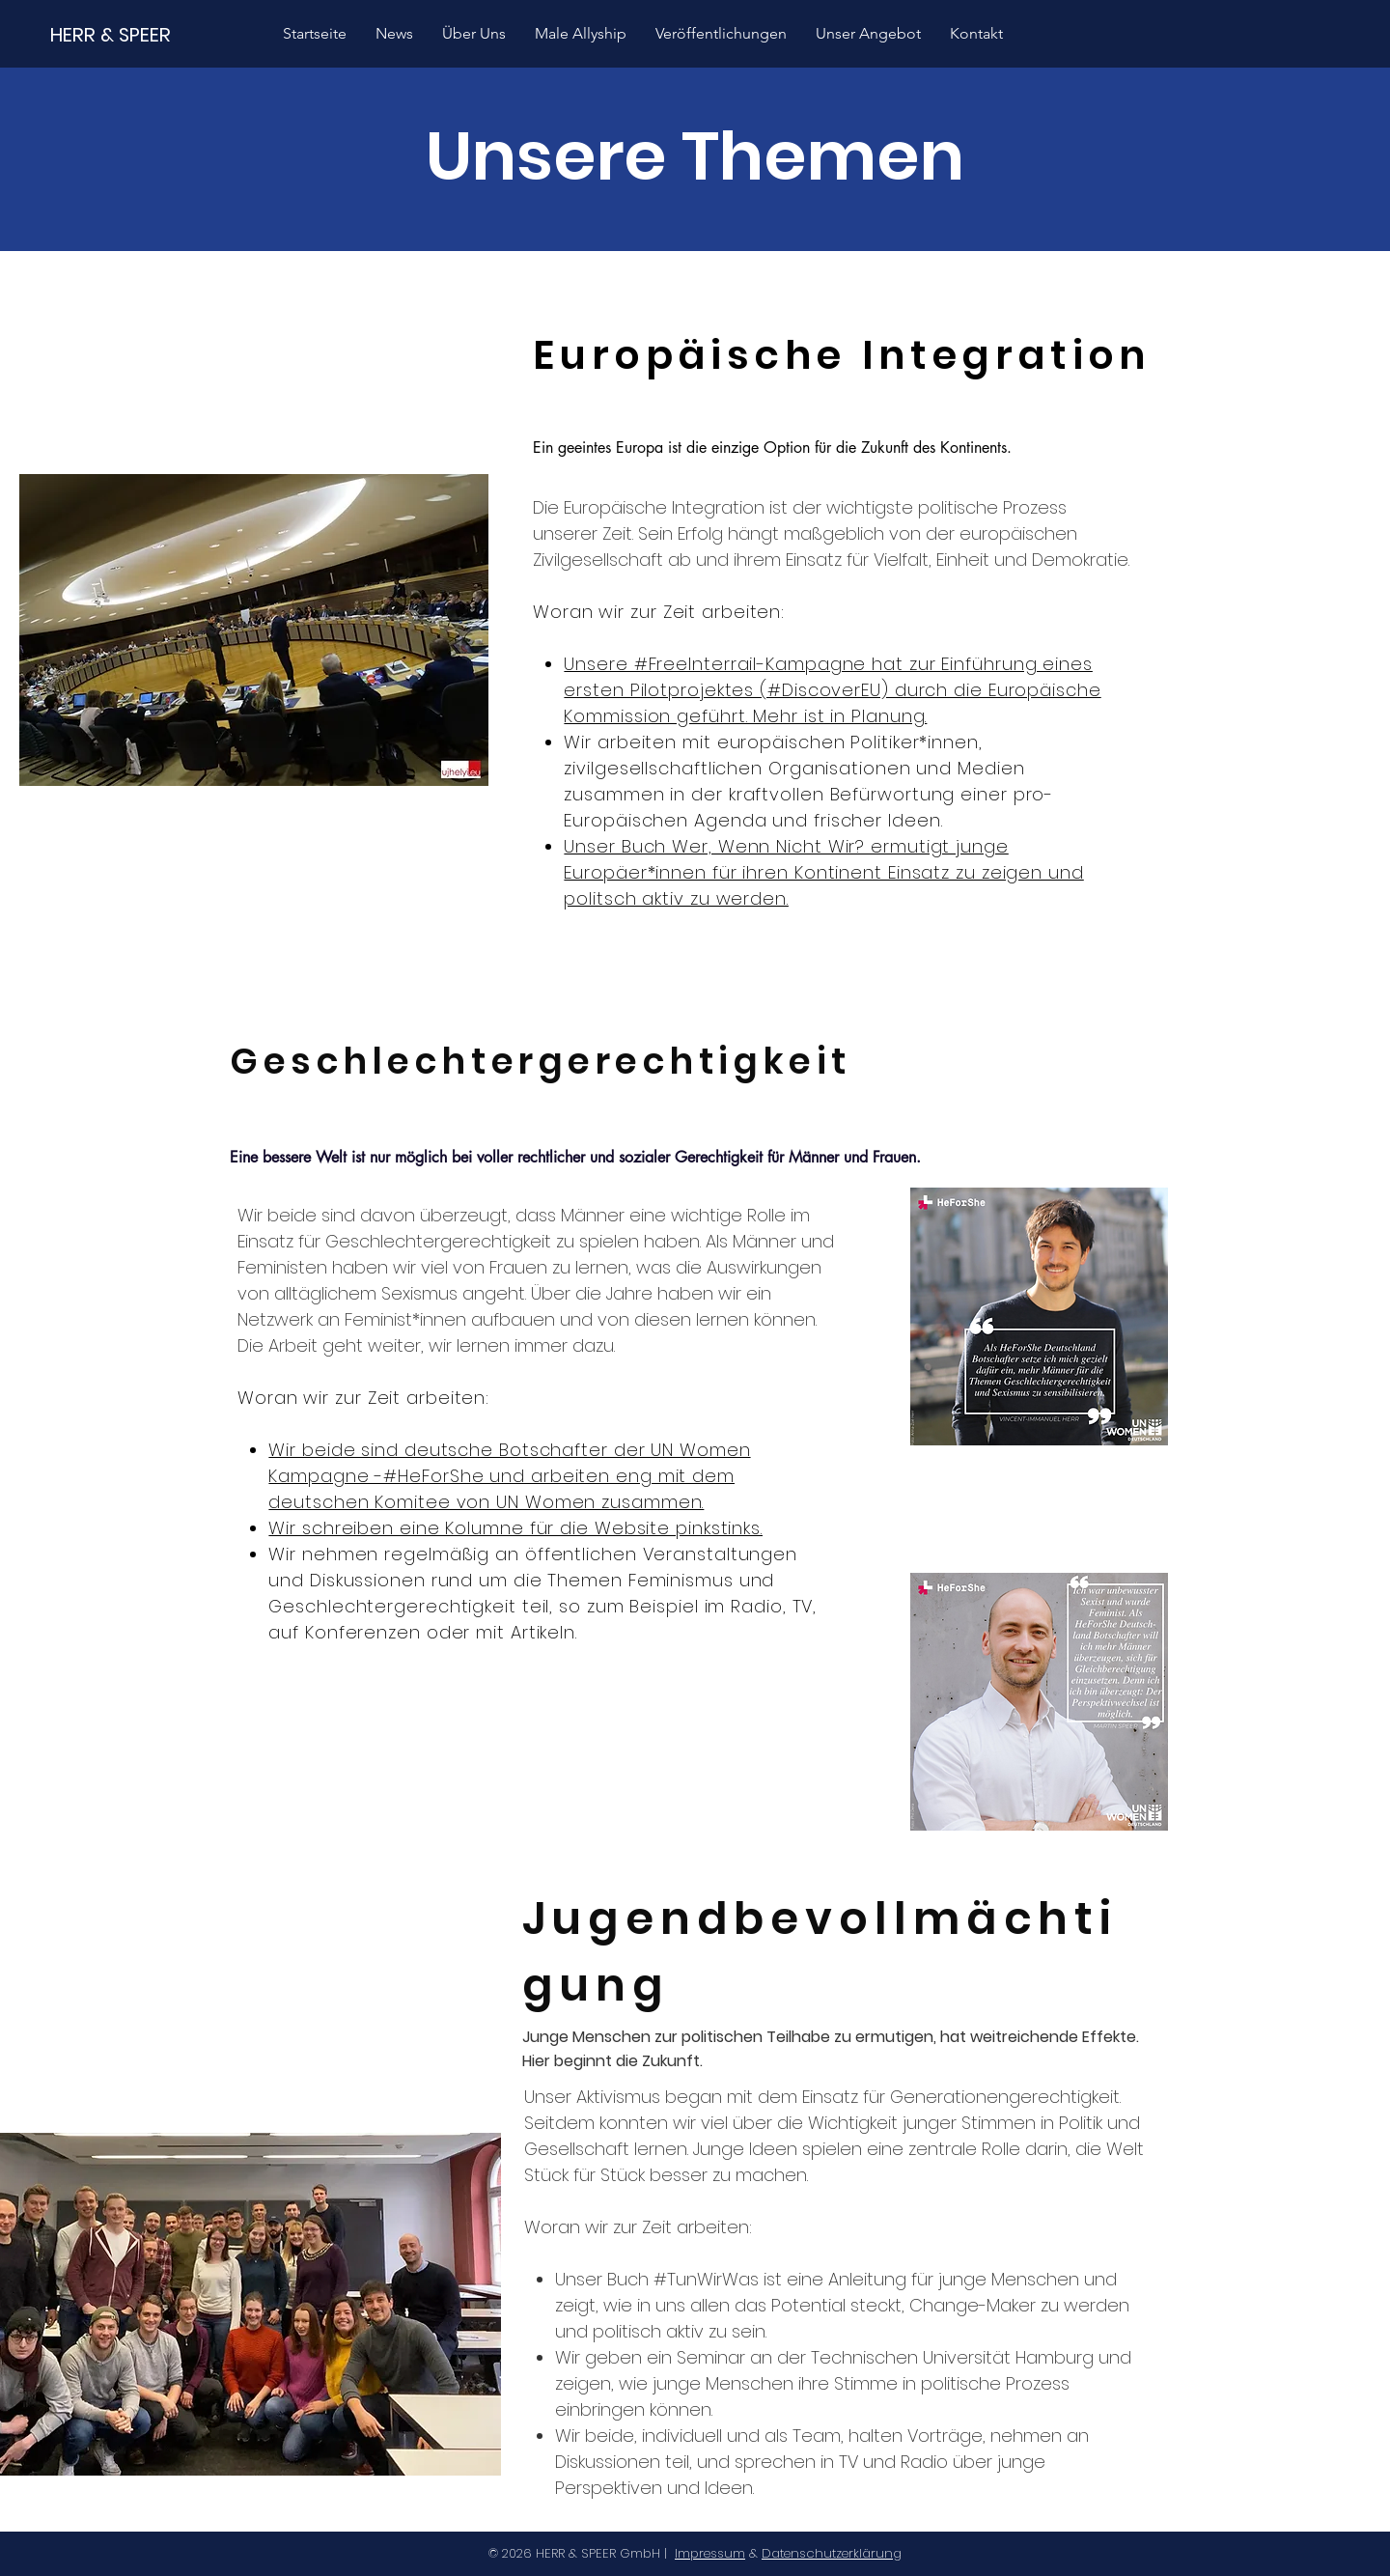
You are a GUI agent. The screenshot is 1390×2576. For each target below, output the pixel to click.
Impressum (710, 2553)
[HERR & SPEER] (110, 34)
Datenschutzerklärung (832, 2553)
